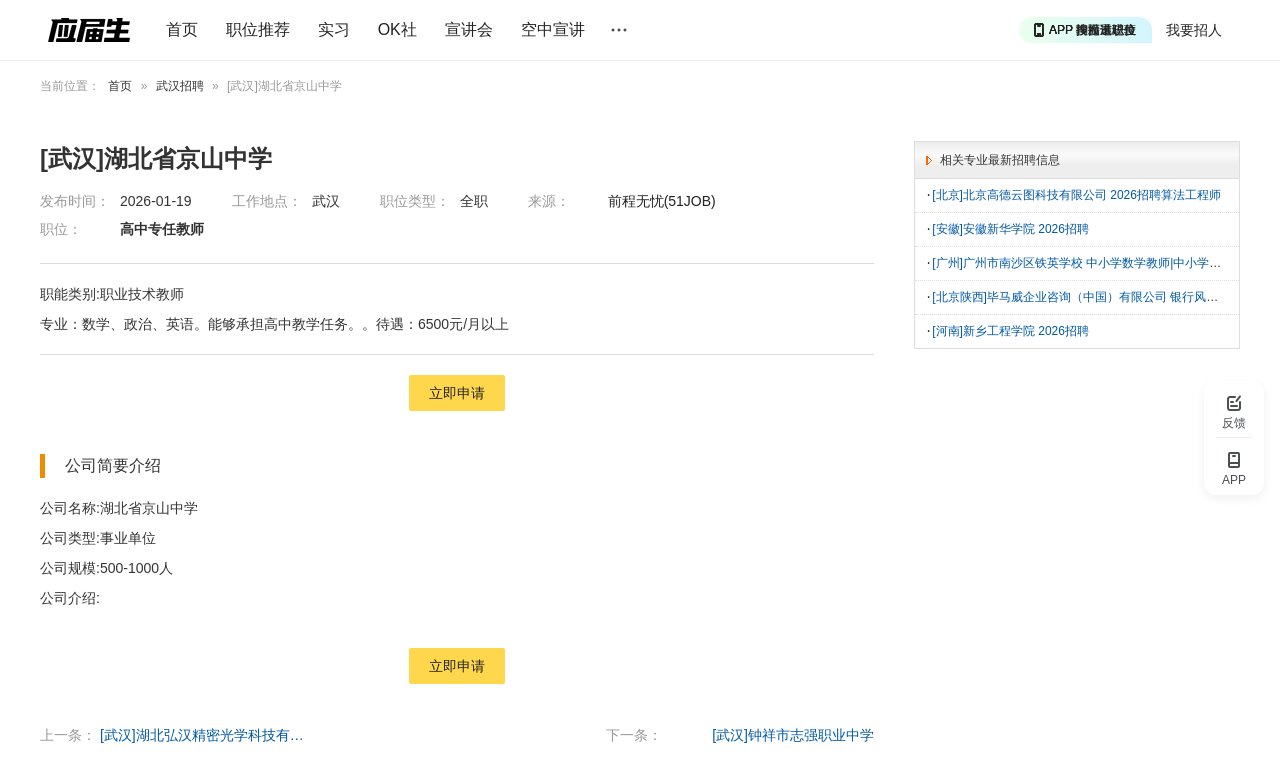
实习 (334, 29)
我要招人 (1194, 30)
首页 (182, 29)
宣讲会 (469, 29)
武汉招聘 (180, 86)
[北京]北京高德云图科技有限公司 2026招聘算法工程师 (1076, 195)
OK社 (397, 29)
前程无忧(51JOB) (662, 201)
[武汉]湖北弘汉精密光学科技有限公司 (204, 735)
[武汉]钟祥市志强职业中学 (793, 735)
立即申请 (457, 393)
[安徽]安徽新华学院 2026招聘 (1010, 228)
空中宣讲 (553, 29)
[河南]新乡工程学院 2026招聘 (1010, 327)
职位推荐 (258, 29)
